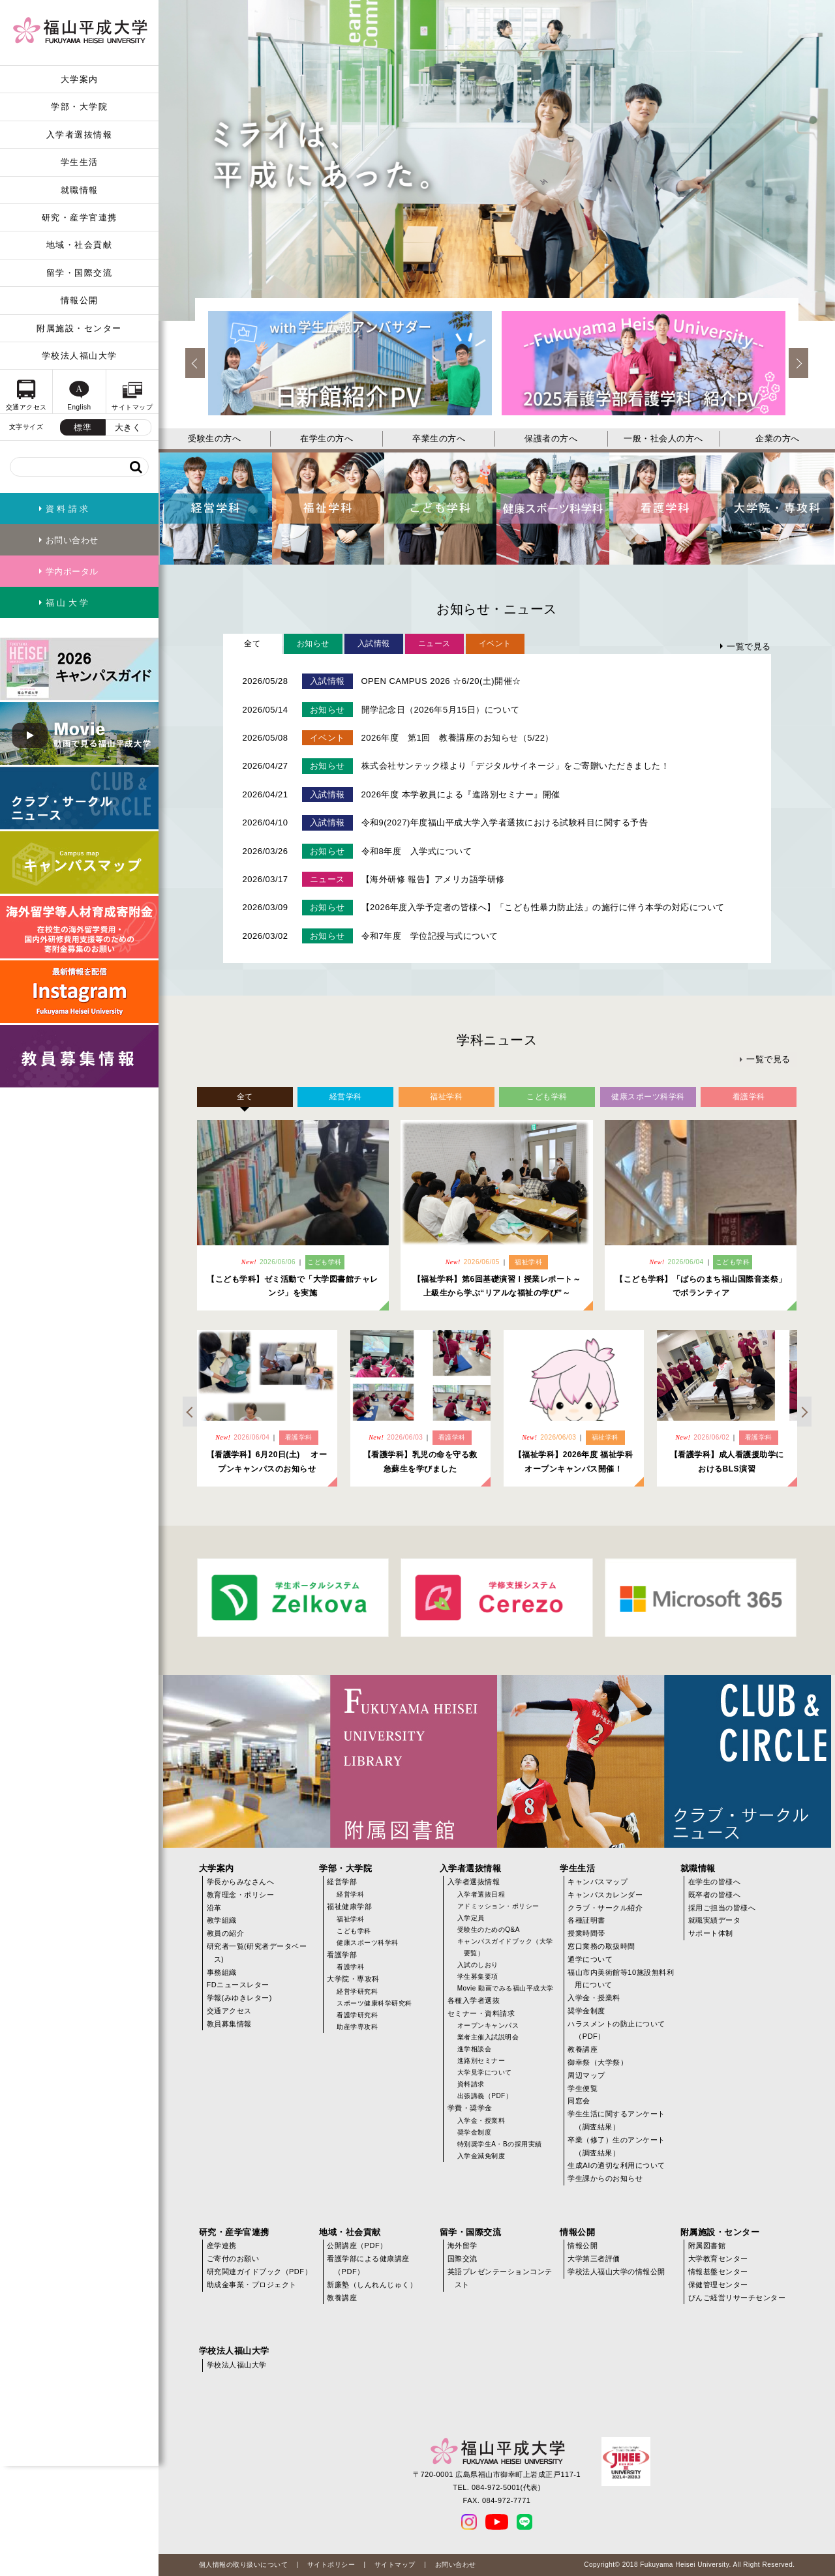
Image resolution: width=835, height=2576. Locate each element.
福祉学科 (350, 1919)
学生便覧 (583, 2088)
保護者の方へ (550, 438)
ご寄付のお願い (233, 2258)
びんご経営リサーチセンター (737, 2298)
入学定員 (471, 1917)
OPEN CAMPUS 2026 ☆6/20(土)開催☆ (441, 681)
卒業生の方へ (438, 438)
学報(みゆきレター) (239, 1998)
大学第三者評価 (594, 2258)
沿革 (214, 1908)
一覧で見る (749, 646)
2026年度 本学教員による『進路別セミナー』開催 (460, 794)
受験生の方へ (214, 438)
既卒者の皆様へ (714, 1895)
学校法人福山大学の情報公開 (616, 2271)
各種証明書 (586, 1920)
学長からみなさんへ (241, 1882)
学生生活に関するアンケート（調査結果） (616, 2120)
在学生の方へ (326, 438)
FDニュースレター (238, 1985)
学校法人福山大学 (79, 356)
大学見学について (484, 2072)
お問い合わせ (455, 2564)
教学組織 (222, 1920)
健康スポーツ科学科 (368, 1942)
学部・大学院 (79, 106)
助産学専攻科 (357, 2026)
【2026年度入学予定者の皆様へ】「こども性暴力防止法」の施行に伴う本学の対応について (543, 907)
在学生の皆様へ (714, 1882)
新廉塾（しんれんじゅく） (372, 2284)
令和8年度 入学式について (416, 851)
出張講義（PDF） (485, 2095)
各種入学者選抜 (474, 2000)
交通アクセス (229, 2011)
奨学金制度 (474, 2132)
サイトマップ (395, 2564)
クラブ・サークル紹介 (605, 1908)
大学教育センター (718, 2258)
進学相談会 (474, 2048)
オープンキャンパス (488, 2025)
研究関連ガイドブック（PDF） (259, 2271)
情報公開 (80, 300)
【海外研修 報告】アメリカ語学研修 (433, 879)
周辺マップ (586, 2075)
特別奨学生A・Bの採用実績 (499, 2144)
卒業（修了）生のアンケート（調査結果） (616, 2146)
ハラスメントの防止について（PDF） (616, 2030)
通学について (590, 1959)
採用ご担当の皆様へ (722, 1908)
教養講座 (583, 2049)
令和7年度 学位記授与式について (429, 936)
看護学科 (350, 1966)
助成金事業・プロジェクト (252, 2284)
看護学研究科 (357, 2015)
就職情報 (80, 190)
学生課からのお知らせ (605, 2178)
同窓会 (579, 2101)
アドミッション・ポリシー (498, 1906)
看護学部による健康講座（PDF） (368, 2265)
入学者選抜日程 (481, 1894)
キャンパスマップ (598, 1882)
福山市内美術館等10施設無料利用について (621, 1978)
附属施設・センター (79, 328)
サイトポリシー (331, 2564)
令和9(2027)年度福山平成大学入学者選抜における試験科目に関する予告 (504, 822)
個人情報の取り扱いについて (243, 2564)
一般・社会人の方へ (663, 438)
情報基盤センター (718, 2271)
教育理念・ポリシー (241, 1895)
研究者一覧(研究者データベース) (257, 1952)
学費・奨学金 (470, 2108)
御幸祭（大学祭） (598, 2062)
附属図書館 (707, 2245)
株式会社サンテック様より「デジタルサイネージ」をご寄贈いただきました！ (515, 766)
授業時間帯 (586, 1933)
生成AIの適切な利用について (616, 2165)
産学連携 (222, 2245)
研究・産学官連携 (79, 217)
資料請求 (471, 2084)
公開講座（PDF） (357, 2245)
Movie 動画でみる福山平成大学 (505, 1988)
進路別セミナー (481, 2060)
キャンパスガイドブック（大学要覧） (505, 1947)
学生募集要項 (477, 1976)
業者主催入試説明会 (488, 2037)
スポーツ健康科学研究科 (374, 2003)
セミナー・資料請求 (481, 2013)
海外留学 (463, 2245)
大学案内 (80, 79)
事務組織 (222, 1972)
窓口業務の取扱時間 (601, 1946)
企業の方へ (777, 438)
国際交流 (463, 2258)
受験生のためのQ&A (488, 1929)
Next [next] (798, 363)
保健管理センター (718, 2284)
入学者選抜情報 (79, 135)
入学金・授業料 (481, 2120)
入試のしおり (477, 1964)
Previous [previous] (195, 363)
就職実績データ (714, 1920)
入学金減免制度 (481, 2155)
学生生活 (80, 162)
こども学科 (354, 1930)
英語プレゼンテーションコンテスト (500, 2278)
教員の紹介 (226, 1933)
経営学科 (350, 1894)
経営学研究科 (357, 1991)
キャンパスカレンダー (605, 1895)
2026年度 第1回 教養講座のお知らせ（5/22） (457, 738)
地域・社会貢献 (79, 245)
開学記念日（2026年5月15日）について (440, 710)
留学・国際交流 (79, 273)
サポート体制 (710, 1933)
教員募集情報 (229, 2024)
